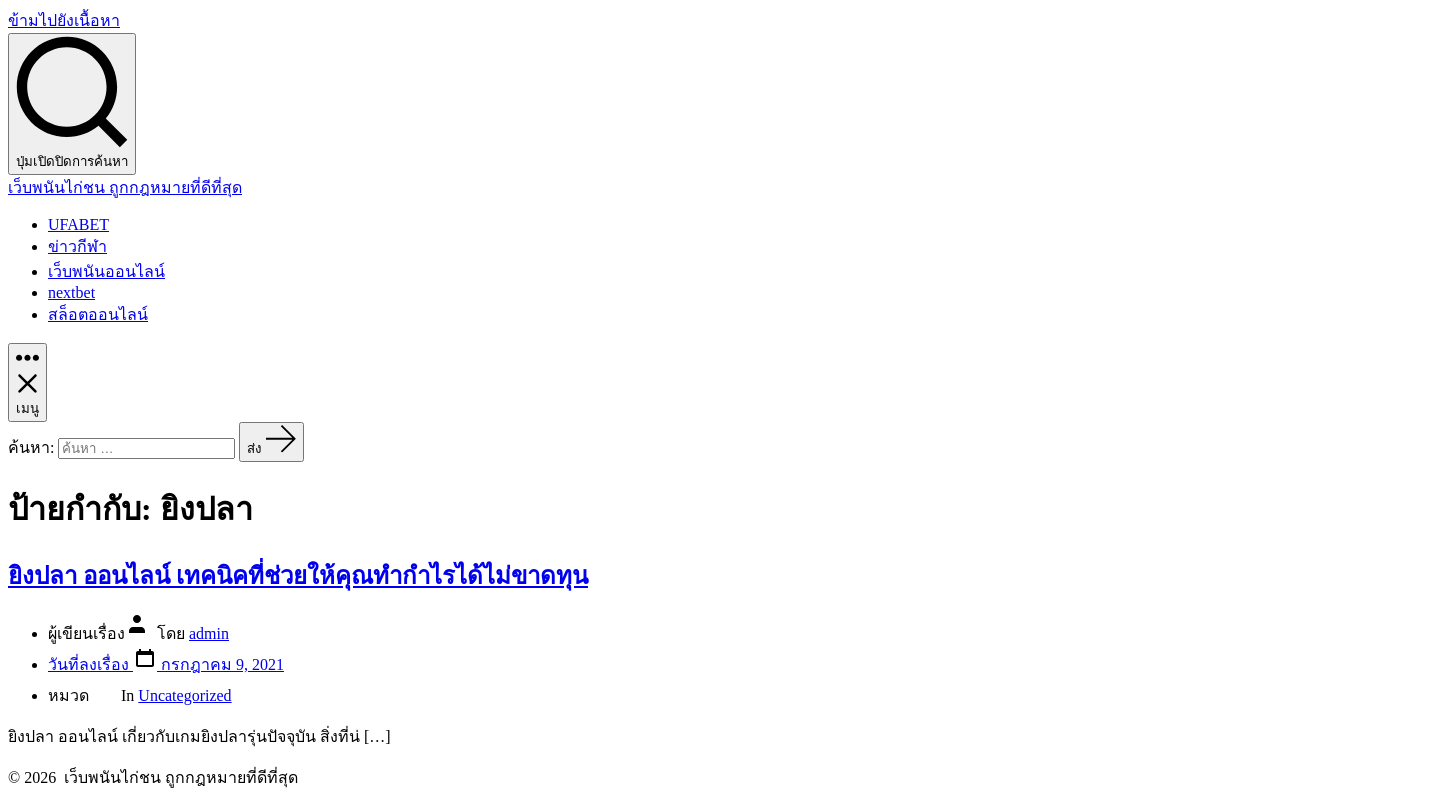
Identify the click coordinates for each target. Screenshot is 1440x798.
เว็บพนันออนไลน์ (106, 271)
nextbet (71, 292)
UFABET (78, 224)
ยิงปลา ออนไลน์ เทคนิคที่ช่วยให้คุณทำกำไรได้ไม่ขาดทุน (298, 576)
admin (209, 633)
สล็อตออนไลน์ (98, 314)
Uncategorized (184, 695)
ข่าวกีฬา (77, 246)
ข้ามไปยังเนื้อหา (64, 20)
